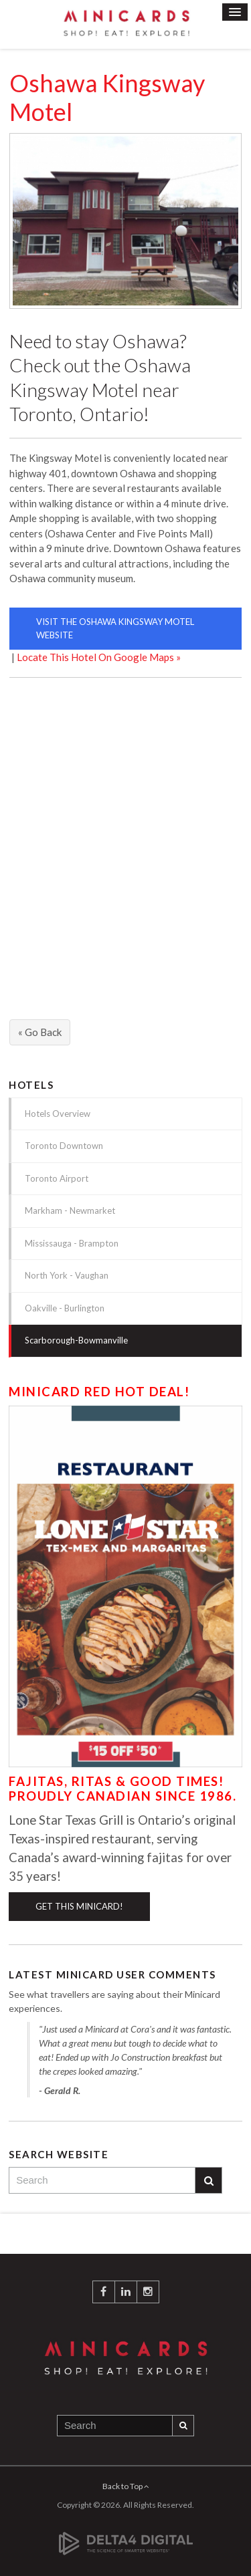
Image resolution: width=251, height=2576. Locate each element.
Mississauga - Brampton (71, 1243)
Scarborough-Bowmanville (76, 1340)
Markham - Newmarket (70, 1210)
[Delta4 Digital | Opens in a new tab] (126, 2536)
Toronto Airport (56, 1178)
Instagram (148, 2292)
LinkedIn (126, 2292)
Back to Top (125, 2486)
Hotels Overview (57, 1113)
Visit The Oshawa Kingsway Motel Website (115, 628)
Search (209, 2181)
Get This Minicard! (79, 1906)
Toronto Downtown (64, 1145)
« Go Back (40, 1032)
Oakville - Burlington (64, 1308)
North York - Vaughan (66, 1275)
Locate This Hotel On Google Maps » (99, 657)
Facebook (103, 2292)
